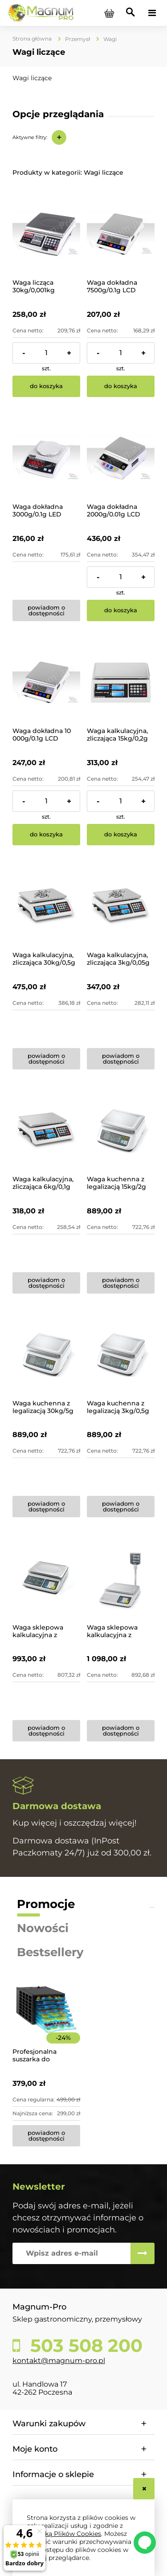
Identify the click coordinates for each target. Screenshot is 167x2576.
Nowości (43, 1928)
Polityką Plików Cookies (64, 2534)
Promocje (46, 1904)
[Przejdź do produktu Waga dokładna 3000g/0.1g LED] (46, 458)
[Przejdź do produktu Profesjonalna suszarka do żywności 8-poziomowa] (46, 2022)
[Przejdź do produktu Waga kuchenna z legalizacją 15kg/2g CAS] (121, 1131)
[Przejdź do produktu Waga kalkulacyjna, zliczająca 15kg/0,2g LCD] (121, 683)
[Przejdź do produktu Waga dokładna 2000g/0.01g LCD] (121, 458)
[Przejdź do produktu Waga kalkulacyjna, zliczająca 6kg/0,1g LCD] (46, 1131)
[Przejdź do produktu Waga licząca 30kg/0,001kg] (46, 234)
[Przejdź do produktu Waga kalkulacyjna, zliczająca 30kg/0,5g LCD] (46, 907)
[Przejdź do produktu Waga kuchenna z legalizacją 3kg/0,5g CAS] (121, 1355)
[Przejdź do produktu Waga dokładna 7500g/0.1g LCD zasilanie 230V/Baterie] (121, 234)
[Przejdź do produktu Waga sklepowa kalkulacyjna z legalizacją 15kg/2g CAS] (46, 1579)
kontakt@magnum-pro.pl (58, 2360)
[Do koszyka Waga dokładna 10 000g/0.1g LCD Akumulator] (46, 834)
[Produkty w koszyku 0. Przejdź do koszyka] (109, 13)
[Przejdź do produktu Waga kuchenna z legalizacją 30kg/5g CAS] (46, 1355)
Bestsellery (50, 1952)
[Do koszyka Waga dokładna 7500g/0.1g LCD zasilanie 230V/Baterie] (121, 386)
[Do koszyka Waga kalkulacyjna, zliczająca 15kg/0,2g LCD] (121, 834)
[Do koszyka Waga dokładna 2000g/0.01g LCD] (121, 610)
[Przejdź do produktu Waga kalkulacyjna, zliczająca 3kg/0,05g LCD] (121, 907)
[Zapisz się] (142, 2253)
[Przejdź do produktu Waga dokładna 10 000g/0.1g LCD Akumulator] (46, 683)
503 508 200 (84, 2346)
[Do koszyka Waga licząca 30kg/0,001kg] (46, 386)
